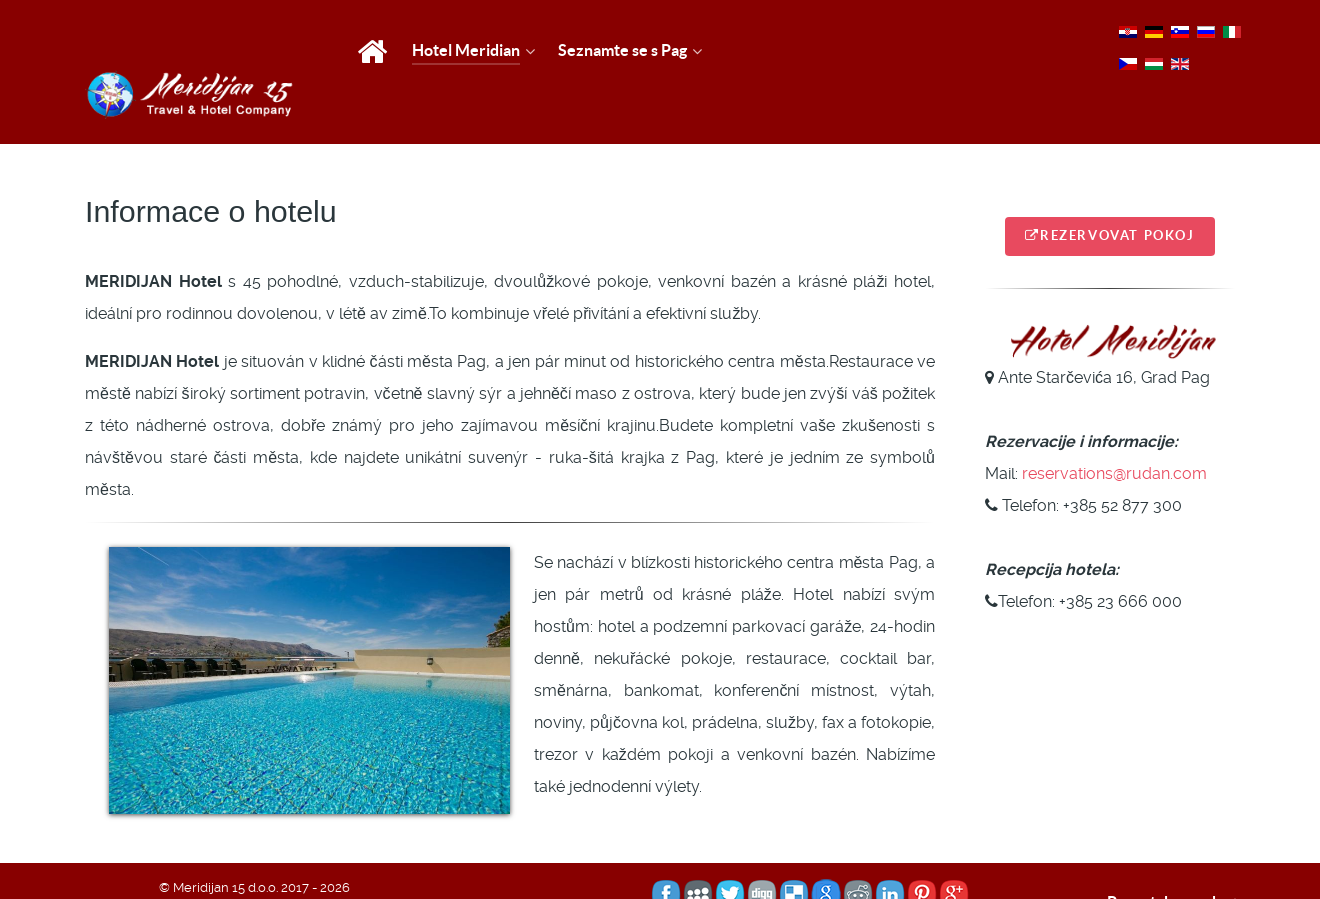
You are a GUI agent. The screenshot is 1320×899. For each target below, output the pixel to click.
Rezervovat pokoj (1109, 191)
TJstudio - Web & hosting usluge (345, 863)
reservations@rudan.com (1114, 428)
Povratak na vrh (1176, 858)
